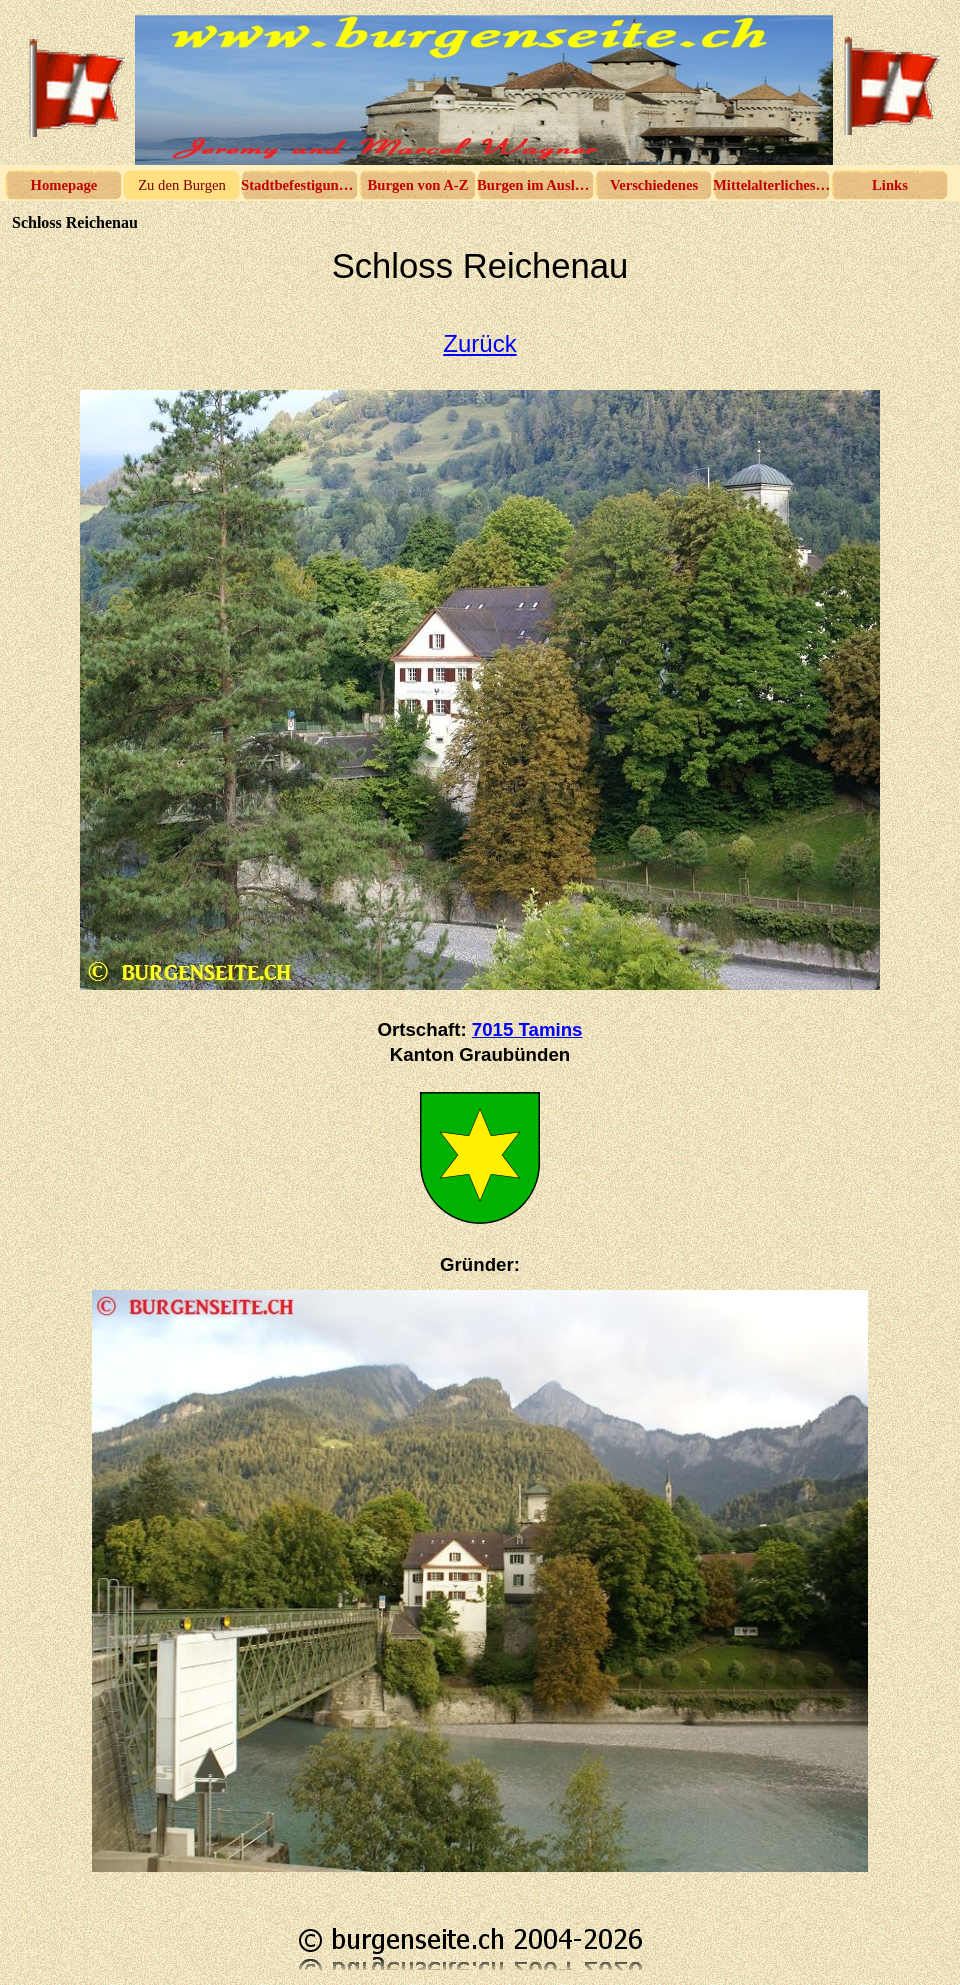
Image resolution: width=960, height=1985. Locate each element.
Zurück (479, 343)
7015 (527, 1029)
